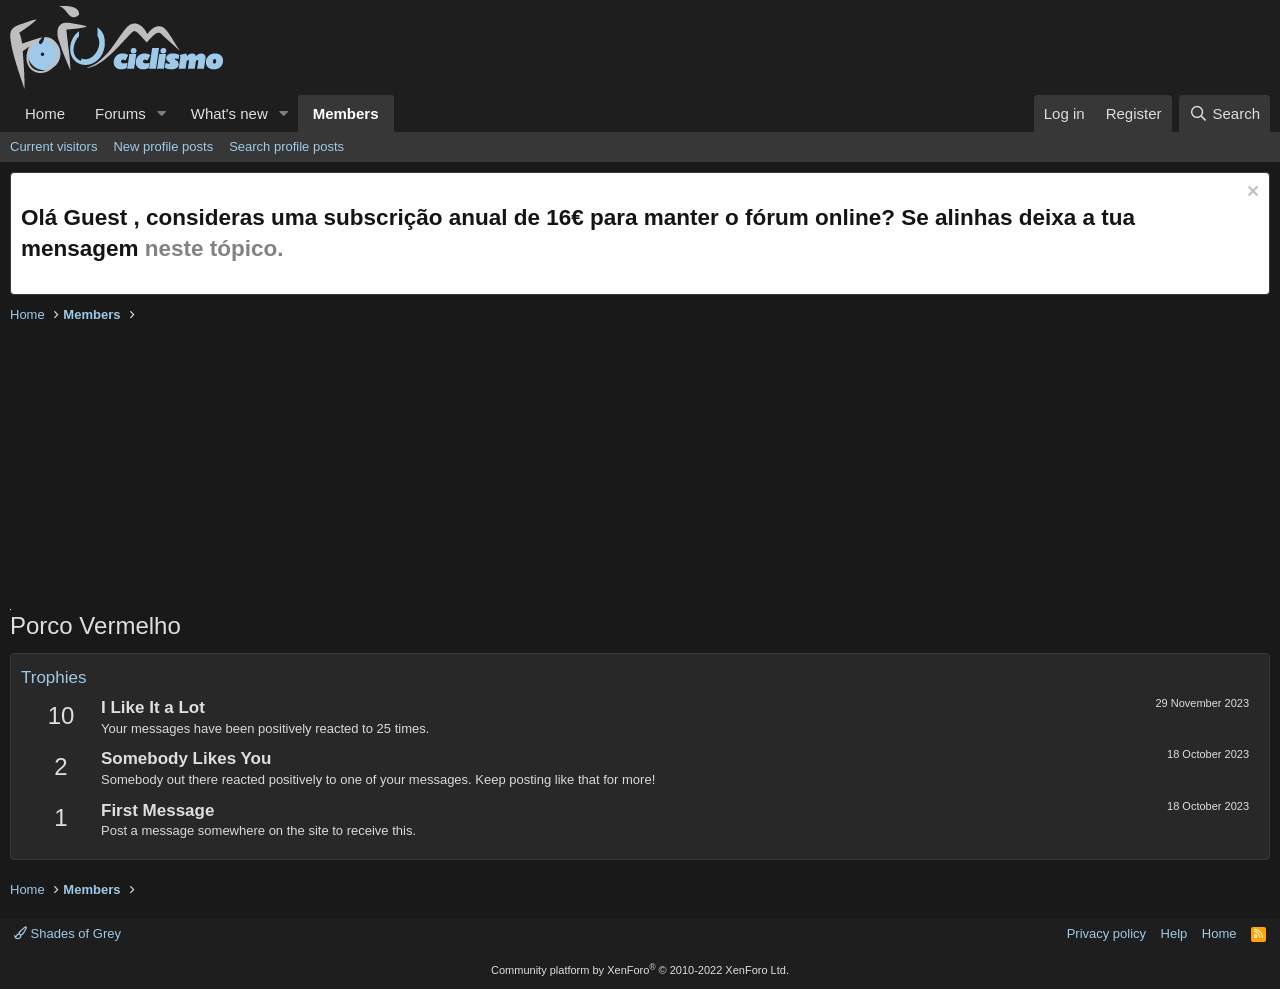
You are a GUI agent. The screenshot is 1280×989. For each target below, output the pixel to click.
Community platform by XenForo (640, 970)
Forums (120, 113)
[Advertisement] (610, 469)
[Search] (1224, 113)
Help (1174, 933)
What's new (229, 113)
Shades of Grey (67, 933)
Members (346, 113)
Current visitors (53, 146)
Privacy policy (1106, 933)
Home (45, 113)
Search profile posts (286, 146)
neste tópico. (214, 248)
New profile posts (163, 146)
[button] (162, 113)
